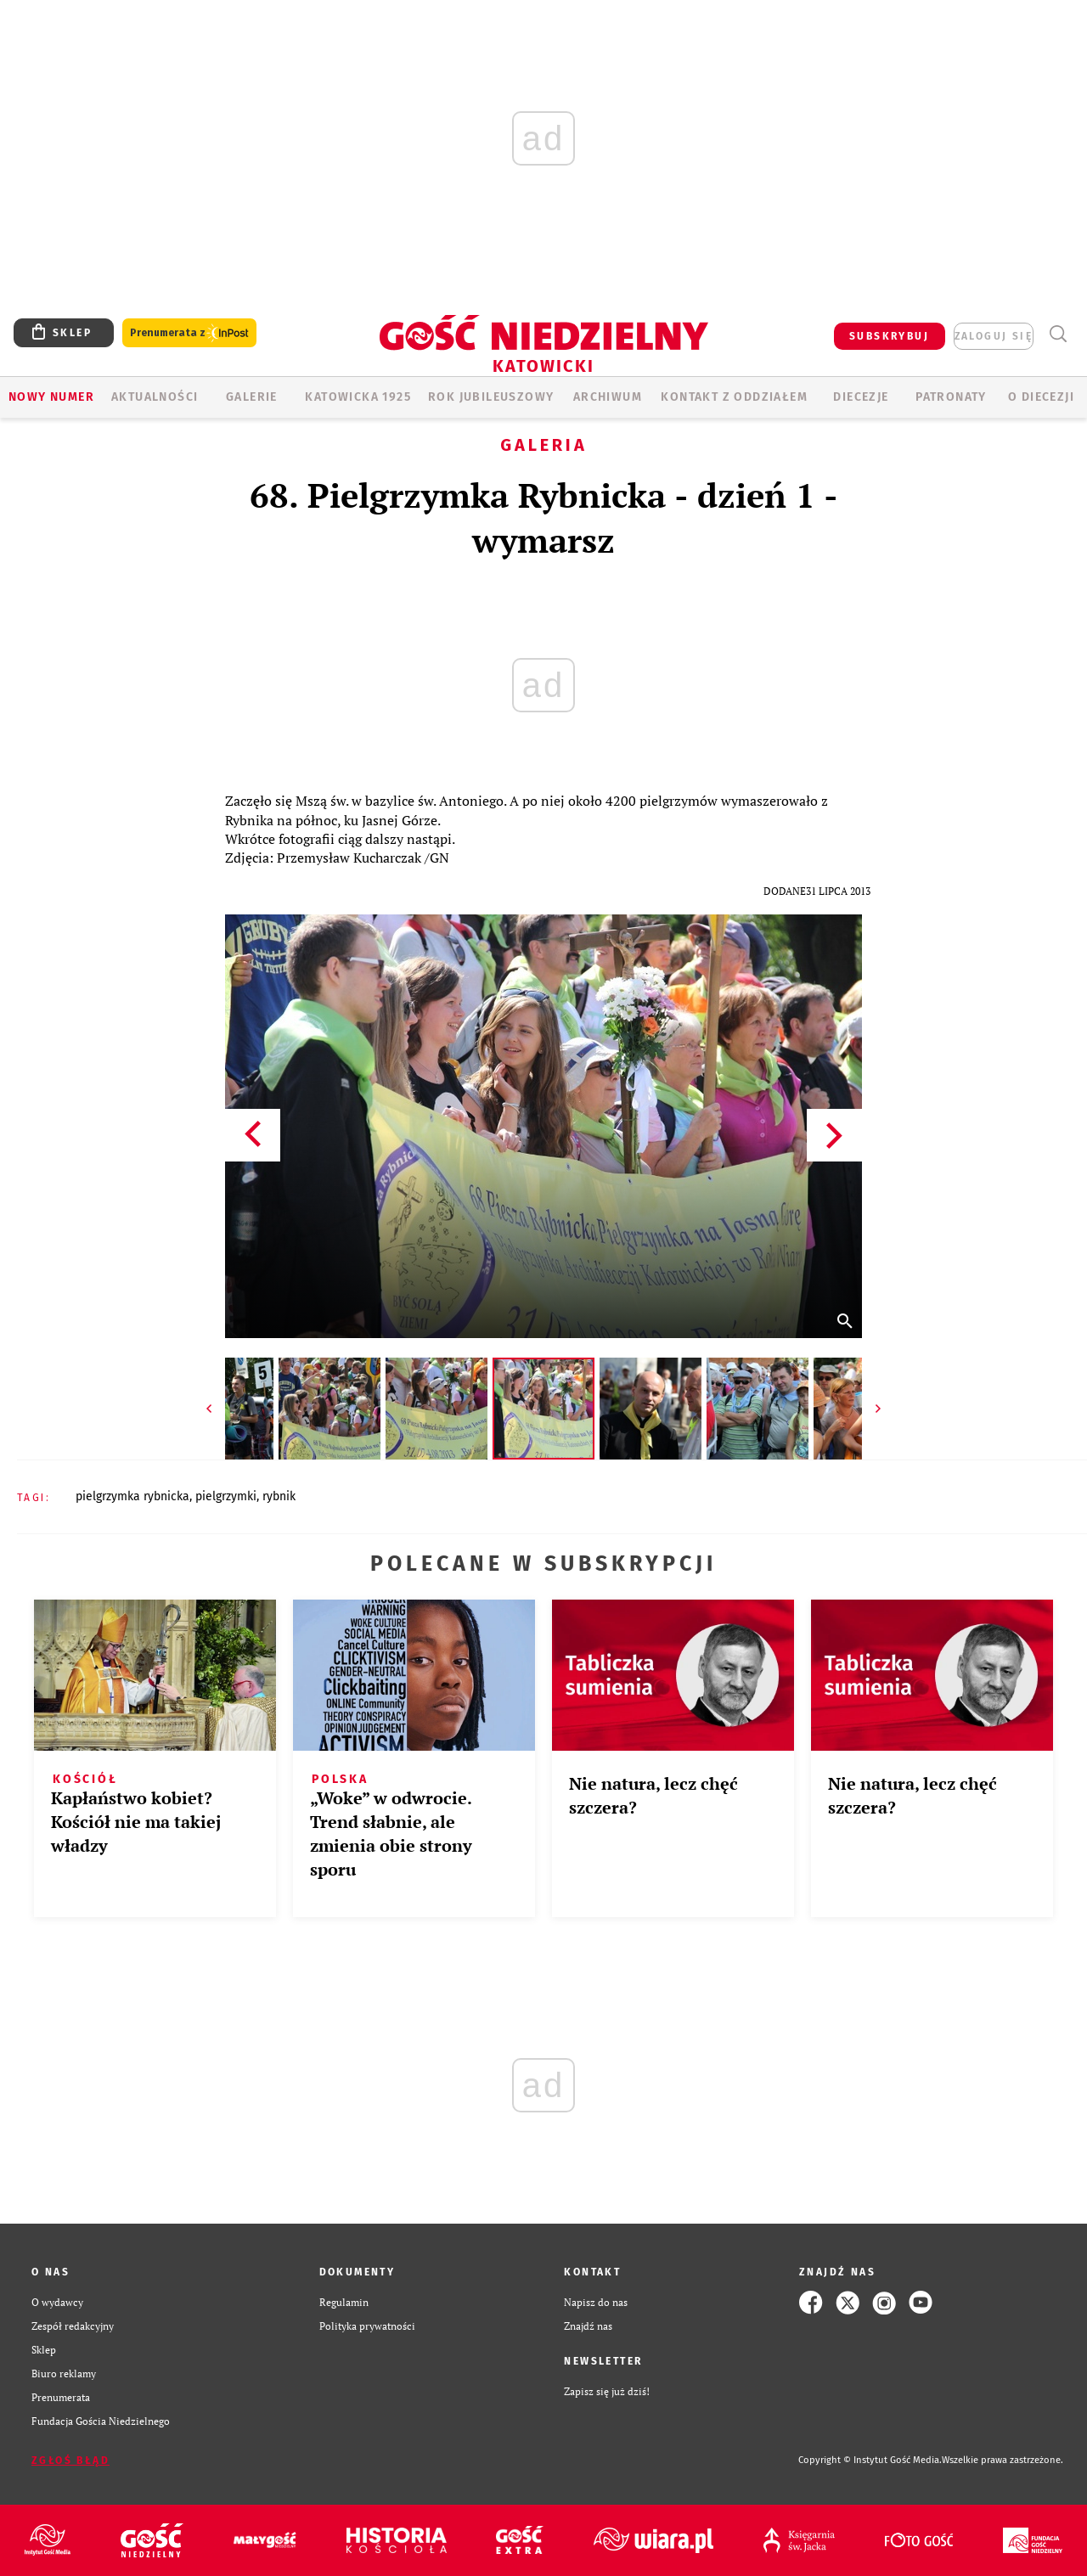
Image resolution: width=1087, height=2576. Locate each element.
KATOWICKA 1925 (358, 397)
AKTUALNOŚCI (154, 397)
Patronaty (951, 397)
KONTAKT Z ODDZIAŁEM (734, 397)
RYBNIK (279, 1496)
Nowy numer (51, 397)
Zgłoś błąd (70, 2460)
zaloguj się (994, 336)
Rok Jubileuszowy (491, 397)
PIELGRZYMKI (225, 1496)
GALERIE (252, 397)
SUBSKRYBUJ (889, 336)
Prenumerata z (189, 333)
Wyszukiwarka (1057, 334)
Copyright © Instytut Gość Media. (870, 2460)
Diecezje (860, 397)
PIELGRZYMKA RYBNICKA (132, 1496)
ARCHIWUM (607, 397)
